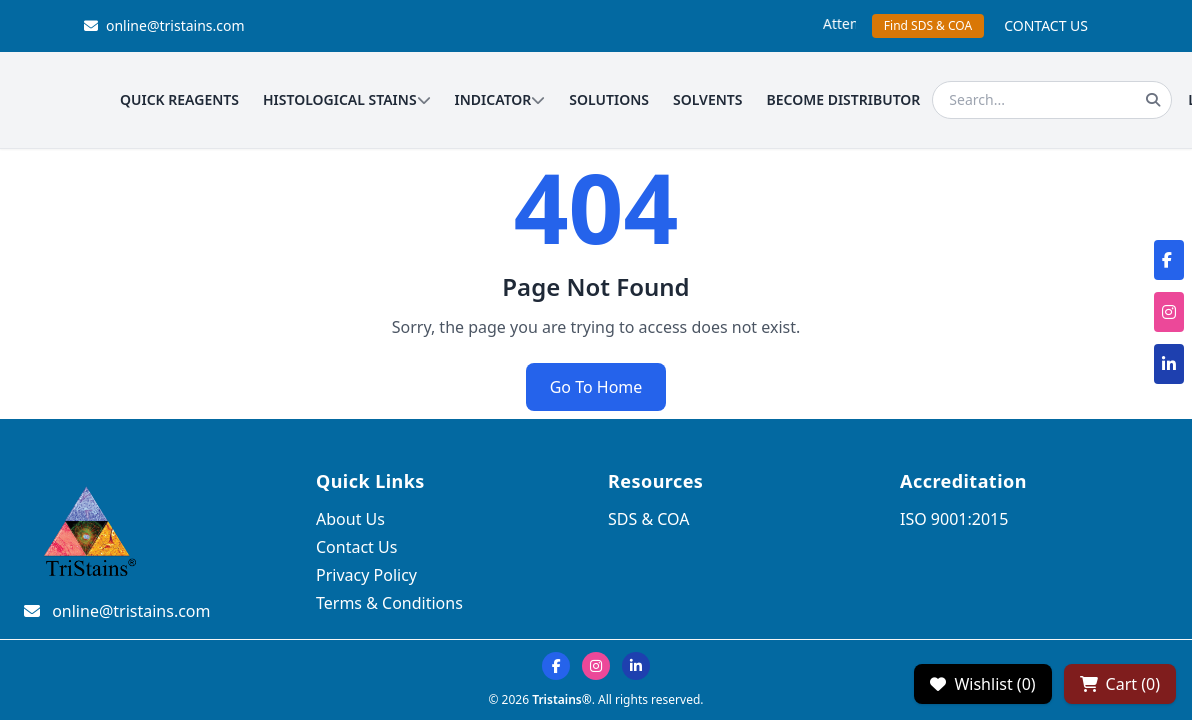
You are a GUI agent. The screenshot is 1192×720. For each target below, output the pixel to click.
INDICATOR (500, 99)
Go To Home (596, 387)
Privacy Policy (366, 575)
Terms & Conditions (389, 603)
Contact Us (356, 547)
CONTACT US (1046, 25)
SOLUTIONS (609, 99)
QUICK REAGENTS (179, 99)
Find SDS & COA (928, 25)
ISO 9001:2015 (954, 519)
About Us (350, 519)
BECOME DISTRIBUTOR (844, 99)
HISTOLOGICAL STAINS (347, 99)
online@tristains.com (164, 25)
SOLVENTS (708, 99)
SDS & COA (648, 519)
